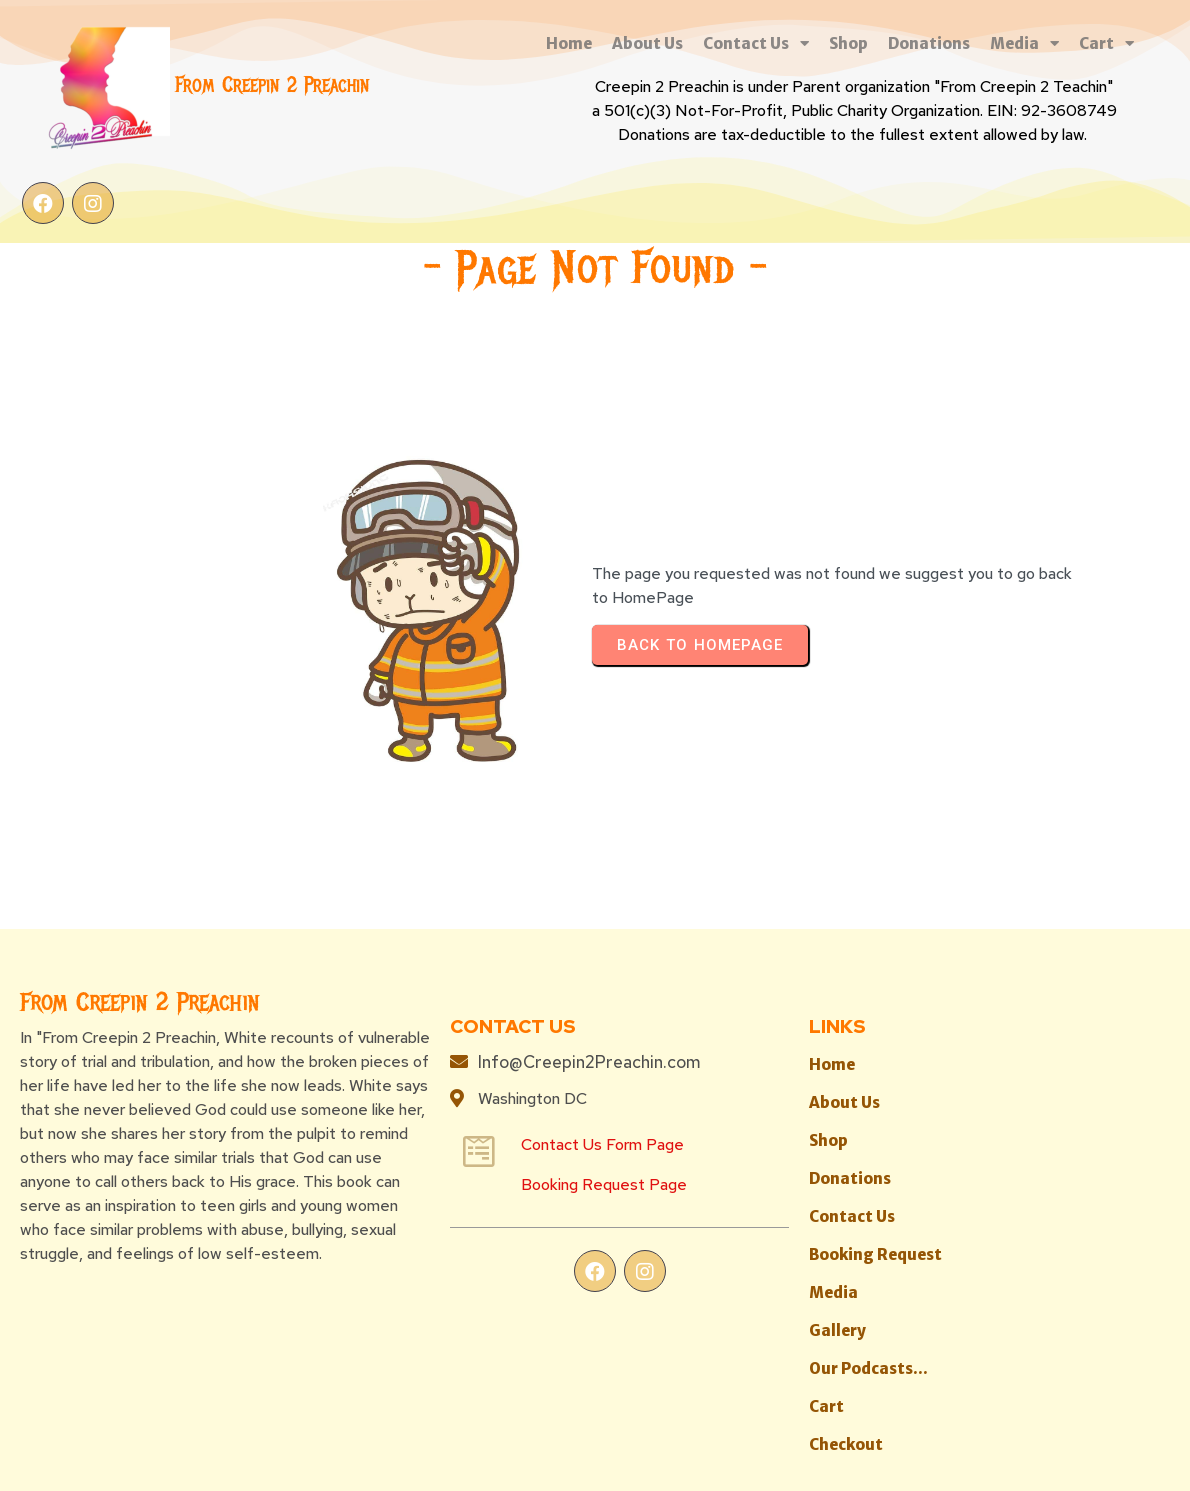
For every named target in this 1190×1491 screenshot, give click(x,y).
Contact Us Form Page (452, 974)
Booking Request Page (454, 1014)
